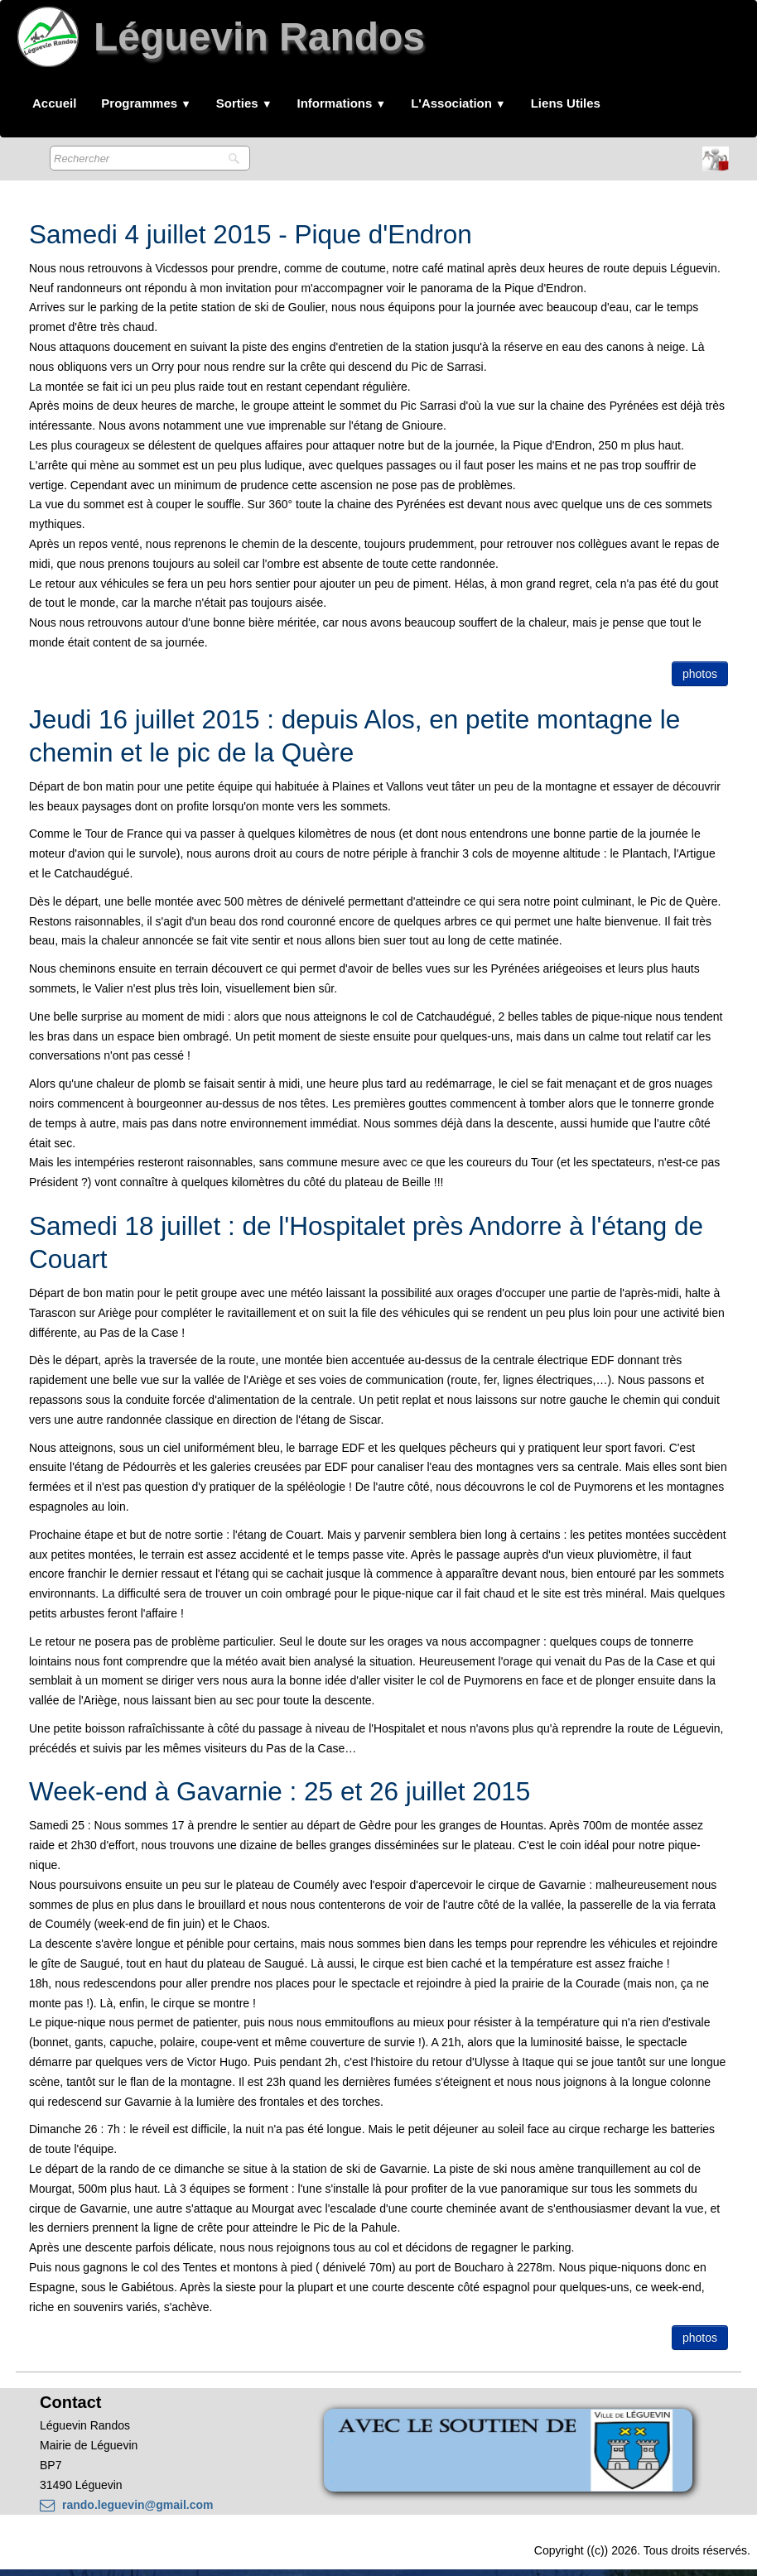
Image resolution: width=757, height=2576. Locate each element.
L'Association (458, 103)
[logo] (224, 44)
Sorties (244, 103)
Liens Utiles (565, 103)
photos (699, 673)
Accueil (54, 103)
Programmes (146, 103)
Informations (342, 103)
